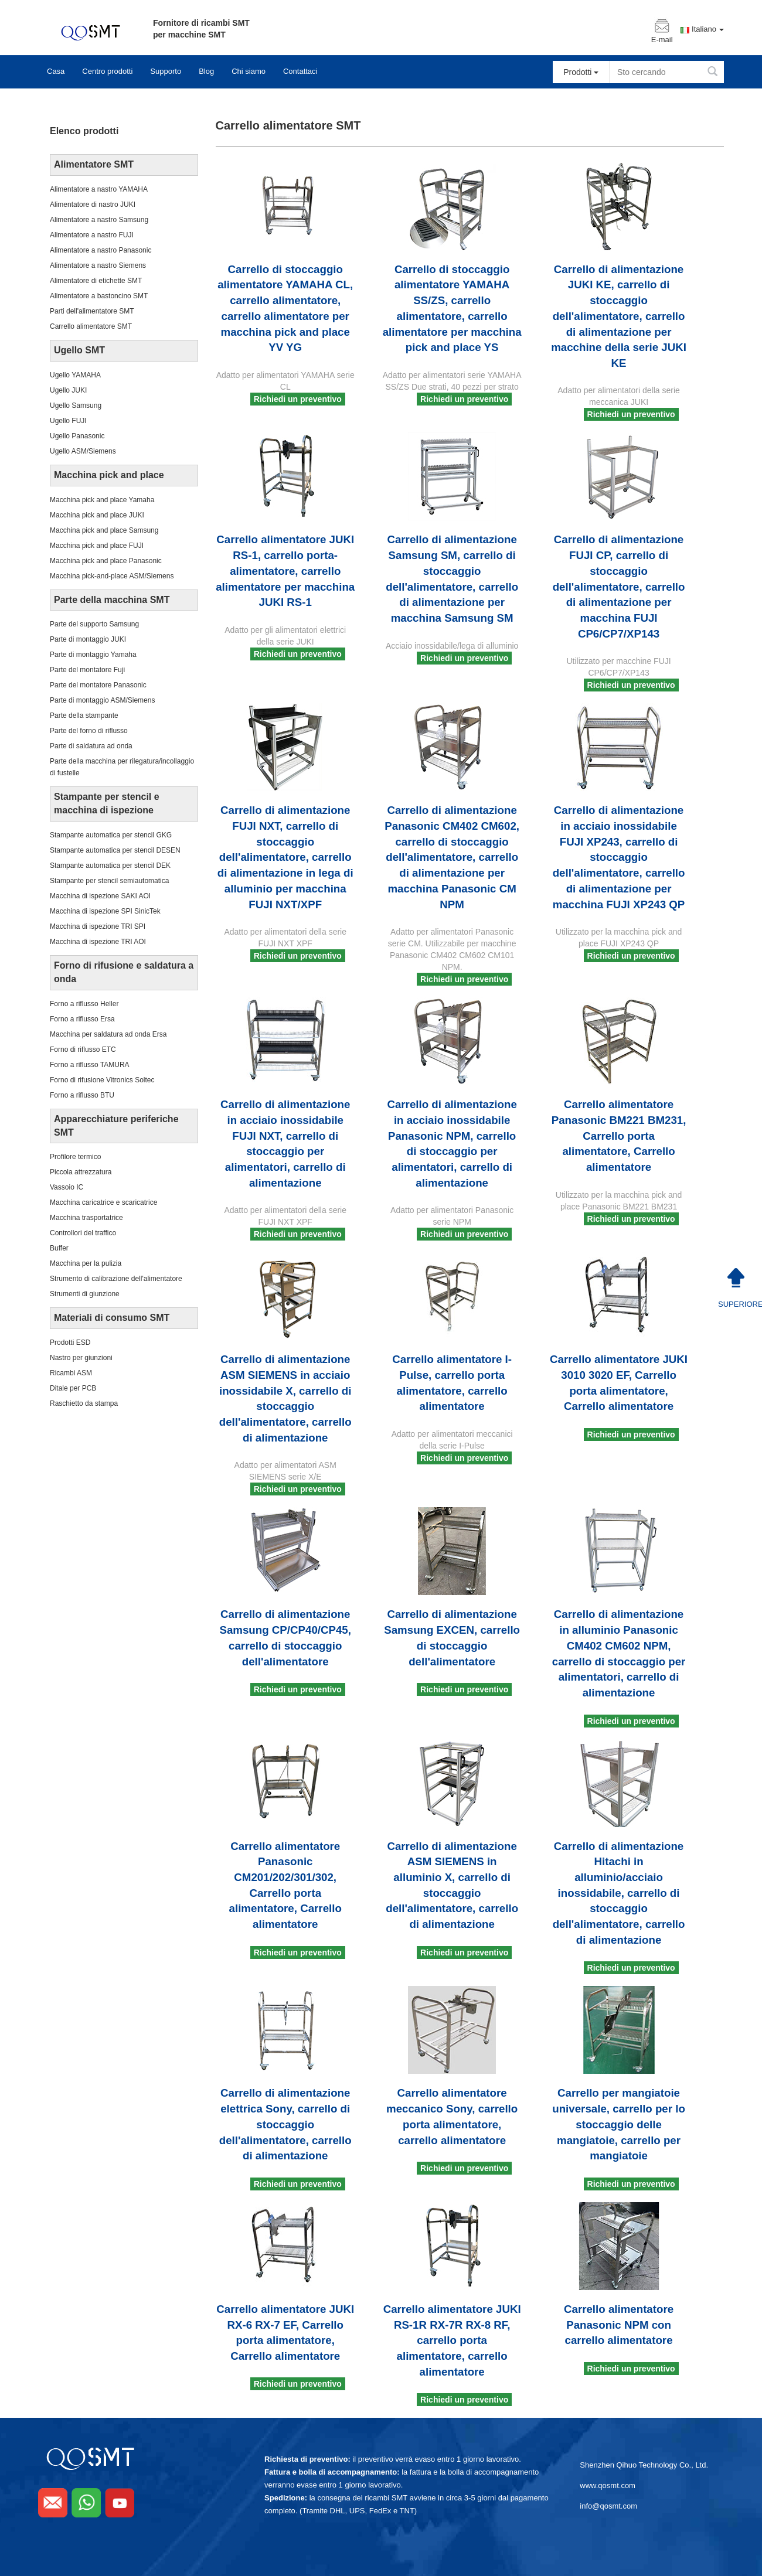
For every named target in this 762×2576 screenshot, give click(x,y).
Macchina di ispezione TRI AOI (98, 942)
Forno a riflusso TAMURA (90, 1065)
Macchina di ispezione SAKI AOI (100, 896)
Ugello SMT (79, 350)
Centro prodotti (107, 71)
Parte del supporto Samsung (94, 624)
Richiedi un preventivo (298, 399)
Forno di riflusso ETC (83, 1049)
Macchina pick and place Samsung (104, 530)
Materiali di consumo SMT (111, 1318)
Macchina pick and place (109, 475)
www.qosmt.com (607, 2485)
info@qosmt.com (608, 2506)
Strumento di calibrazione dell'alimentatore (116, 1279)
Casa (55, 71)
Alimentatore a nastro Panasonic (100, 250)
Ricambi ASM (71, 1373)
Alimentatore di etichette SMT (96, 281)
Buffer (59, 1248)
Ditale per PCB (73, 1388)
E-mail (662, 40)
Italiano (708, 29)
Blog (206, 71)
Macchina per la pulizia (85, 1263)
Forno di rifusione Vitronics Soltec (102, 1080)
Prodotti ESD (70, 1342)
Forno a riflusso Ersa (82, 1019)
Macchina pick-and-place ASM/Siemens (112, 576)
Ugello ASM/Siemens (83, 451)
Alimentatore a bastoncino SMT (99, 296)
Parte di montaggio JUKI (88, 639)
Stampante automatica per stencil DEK (110, 865)
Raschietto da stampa (84, 1403)
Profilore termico (75, 1157)
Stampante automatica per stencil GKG (111, 835)
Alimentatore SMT (94, 164)
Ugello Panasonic (77, 436)
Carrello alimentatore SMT (91, 326)
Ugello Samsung (75, 405)
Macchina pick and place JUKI (97, 515)
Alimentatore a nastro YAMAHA (99, 189)
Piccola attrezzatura (80, 1172)
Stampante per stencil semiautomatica (109, 881)
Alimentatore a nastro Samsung (99, 220)
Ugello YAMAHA (75, 375)
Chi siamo (249, 71)
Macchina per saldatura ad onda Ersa (108, 1034)
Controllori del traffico (83, 1233)
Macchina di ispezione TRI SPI (97, 926)
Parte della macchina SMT (111, 600)
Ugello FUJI (68, 421)
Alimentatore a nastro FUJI (92, 235)
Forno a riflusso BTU (82, 1095)
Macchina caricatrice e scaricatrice (103, 1202)
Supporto (165, 71)
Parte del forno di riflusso (89, 731)
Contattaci (300, 71)
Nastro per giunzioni (81, 1358)
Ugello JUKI (68, 390)
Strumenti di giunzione (85, 1294)
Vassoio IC (66, 1187)
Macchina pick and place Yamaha (102, 500)
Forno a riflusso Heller (84, 1004)
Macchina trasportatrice (86, 1218)
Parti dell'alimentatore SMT (92, 311)
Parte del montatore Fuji (87, 670)
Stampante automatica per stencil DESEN (115, 850)
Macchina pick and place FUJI (97, 545)
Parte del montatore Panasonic (98, 685)
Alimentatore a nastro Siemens (98, 265)
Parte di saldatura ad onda (91, 746)
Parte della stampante (84, 715)
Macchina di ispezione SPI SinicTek (105, 911)
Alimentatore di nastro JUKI (92, 204)
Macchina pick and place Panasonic (106, 561)
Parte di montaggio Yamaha (93, 654)
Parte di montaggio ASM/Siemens (102, 700)
